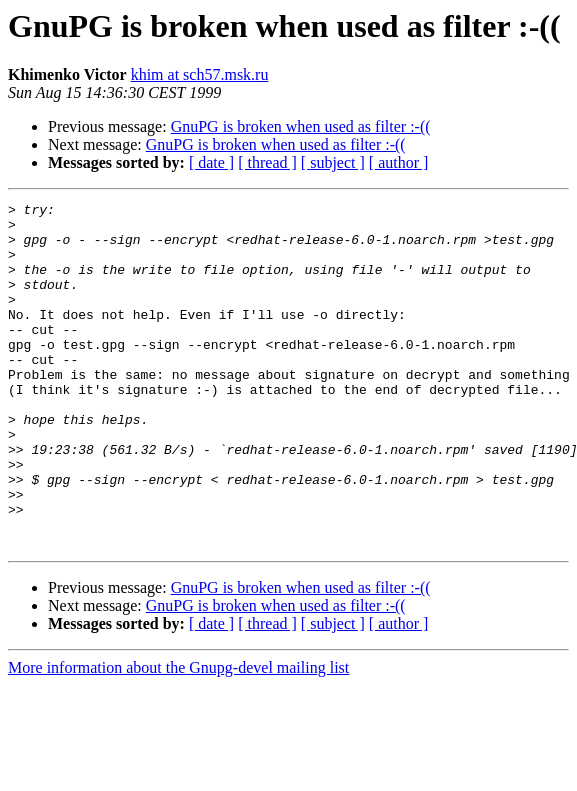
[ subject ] (333, 162)
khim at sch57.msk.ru (200, 74)
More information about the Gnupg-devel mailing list (178, 736)
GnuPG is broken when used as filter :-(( (301, 126)
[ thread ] (267, 162)
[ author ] (399, 162)
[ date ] (211, 162)
